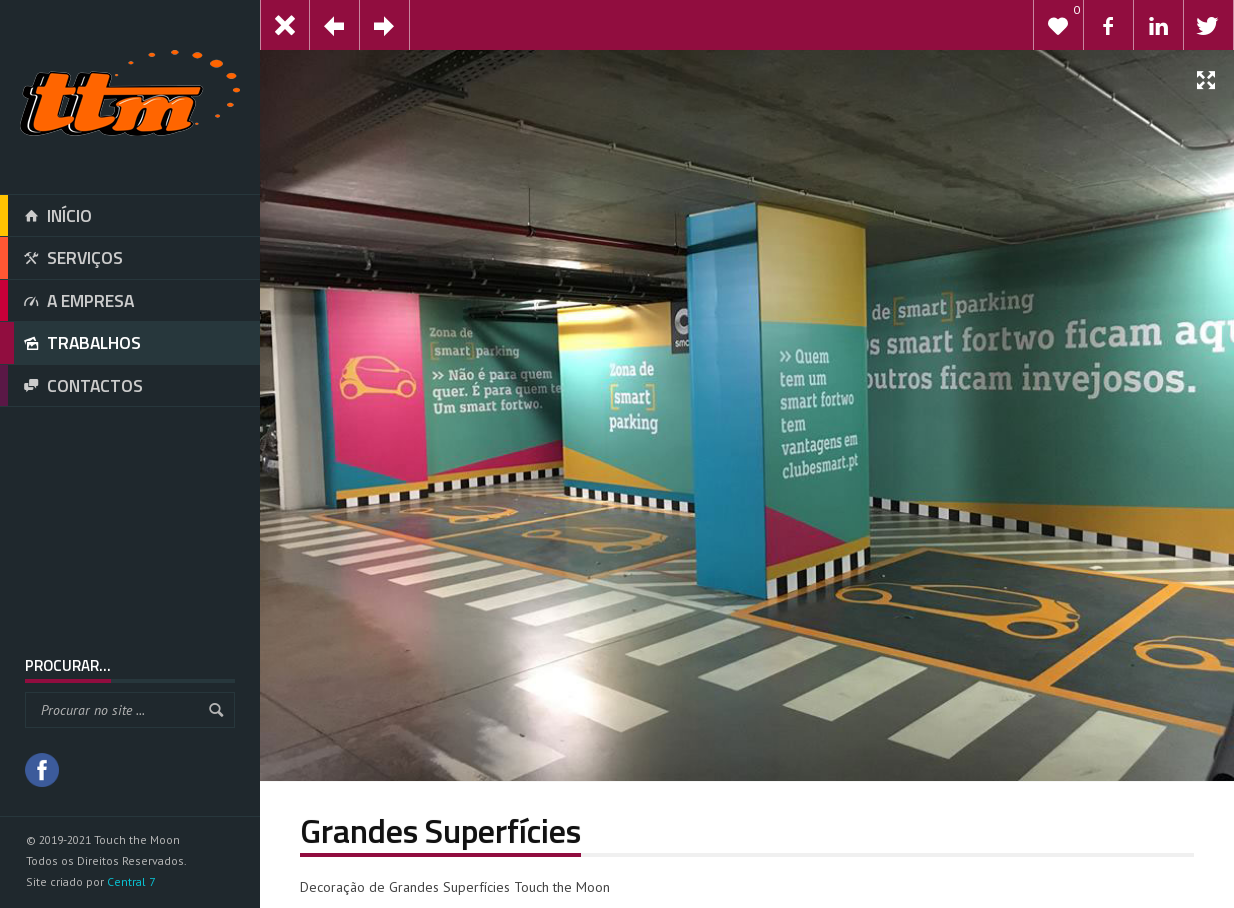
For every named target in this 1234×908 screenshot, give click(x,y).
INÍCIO (46, 216)
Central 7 (131, 881)
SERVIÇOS (61, 258)
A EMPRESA (67, 301)
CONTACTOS (71, 386)
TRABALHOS (70, 343)
